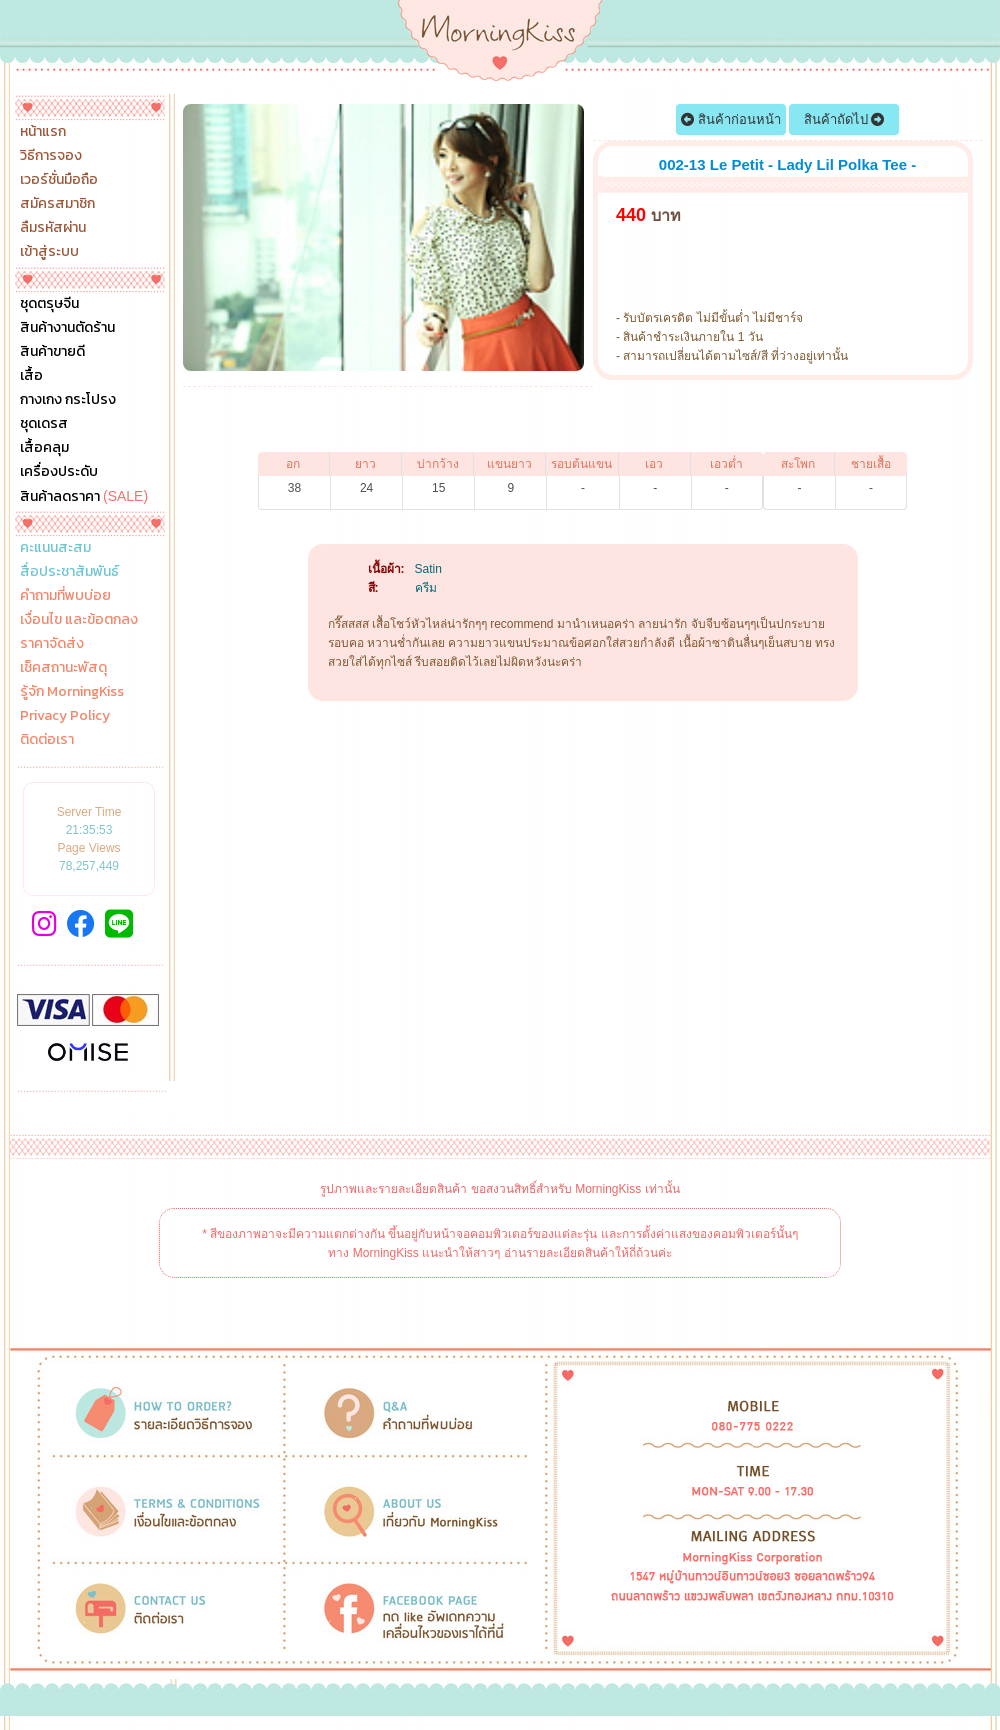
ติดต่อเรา (47, 740)
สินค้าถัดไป (844, 119)
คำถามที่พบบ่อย (65, 596)
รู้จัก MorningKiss (72, 692)
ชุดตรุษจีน (49, 304)
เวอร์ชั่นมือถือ (59, 180)
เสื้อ (31, 376)
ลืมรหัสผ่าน (53, 228)
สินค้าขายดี (52, 352)
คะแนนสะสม (55, 548)
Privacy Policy (65, 716)
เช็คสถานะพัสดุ (63, 668)
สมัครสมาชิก (57, 204)
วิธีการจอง (51, 156)
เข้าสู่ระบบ (49, 252)
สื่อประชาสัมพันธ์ (69, 572)
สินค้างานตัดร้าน (67, 328)
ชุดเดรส (44, 424)
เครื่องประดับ (59, 472)
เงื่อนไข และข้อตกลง (79, 620)
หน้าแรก (43, 132)
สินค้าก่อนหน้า (731, 119)
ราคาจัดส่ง (52, 644)
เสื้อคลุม (44, 448)
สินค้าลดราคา (84, 496)
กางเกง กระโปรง (68, 400)
